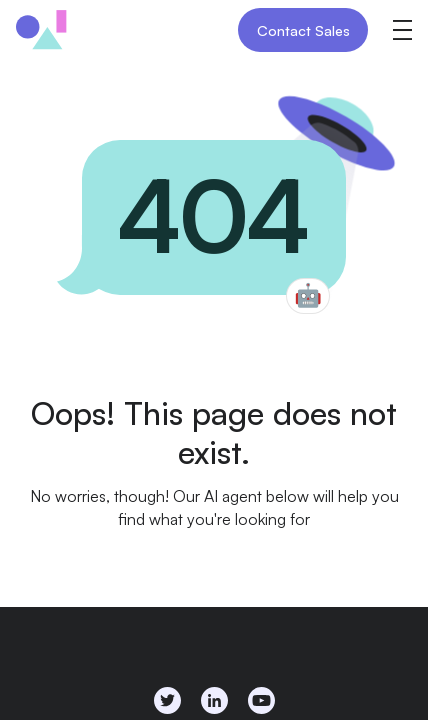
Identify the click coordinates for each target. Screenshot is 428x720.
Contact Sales (303, 30)
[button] (402, 30)
